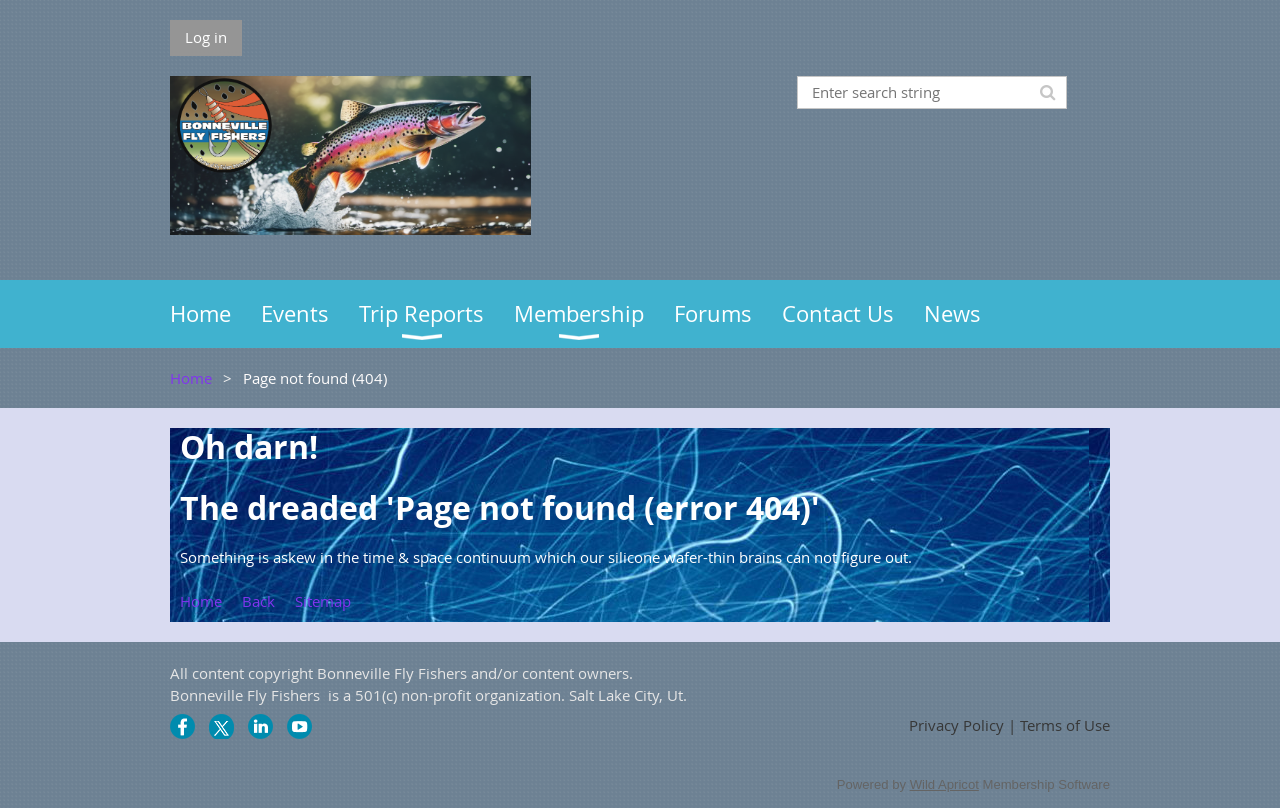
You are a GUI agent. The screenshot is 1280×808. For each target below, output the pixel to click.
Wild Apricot (944, 784)
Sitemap (323, 601)
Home (191, 378)
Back (258, 601)
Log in (206, 37)
